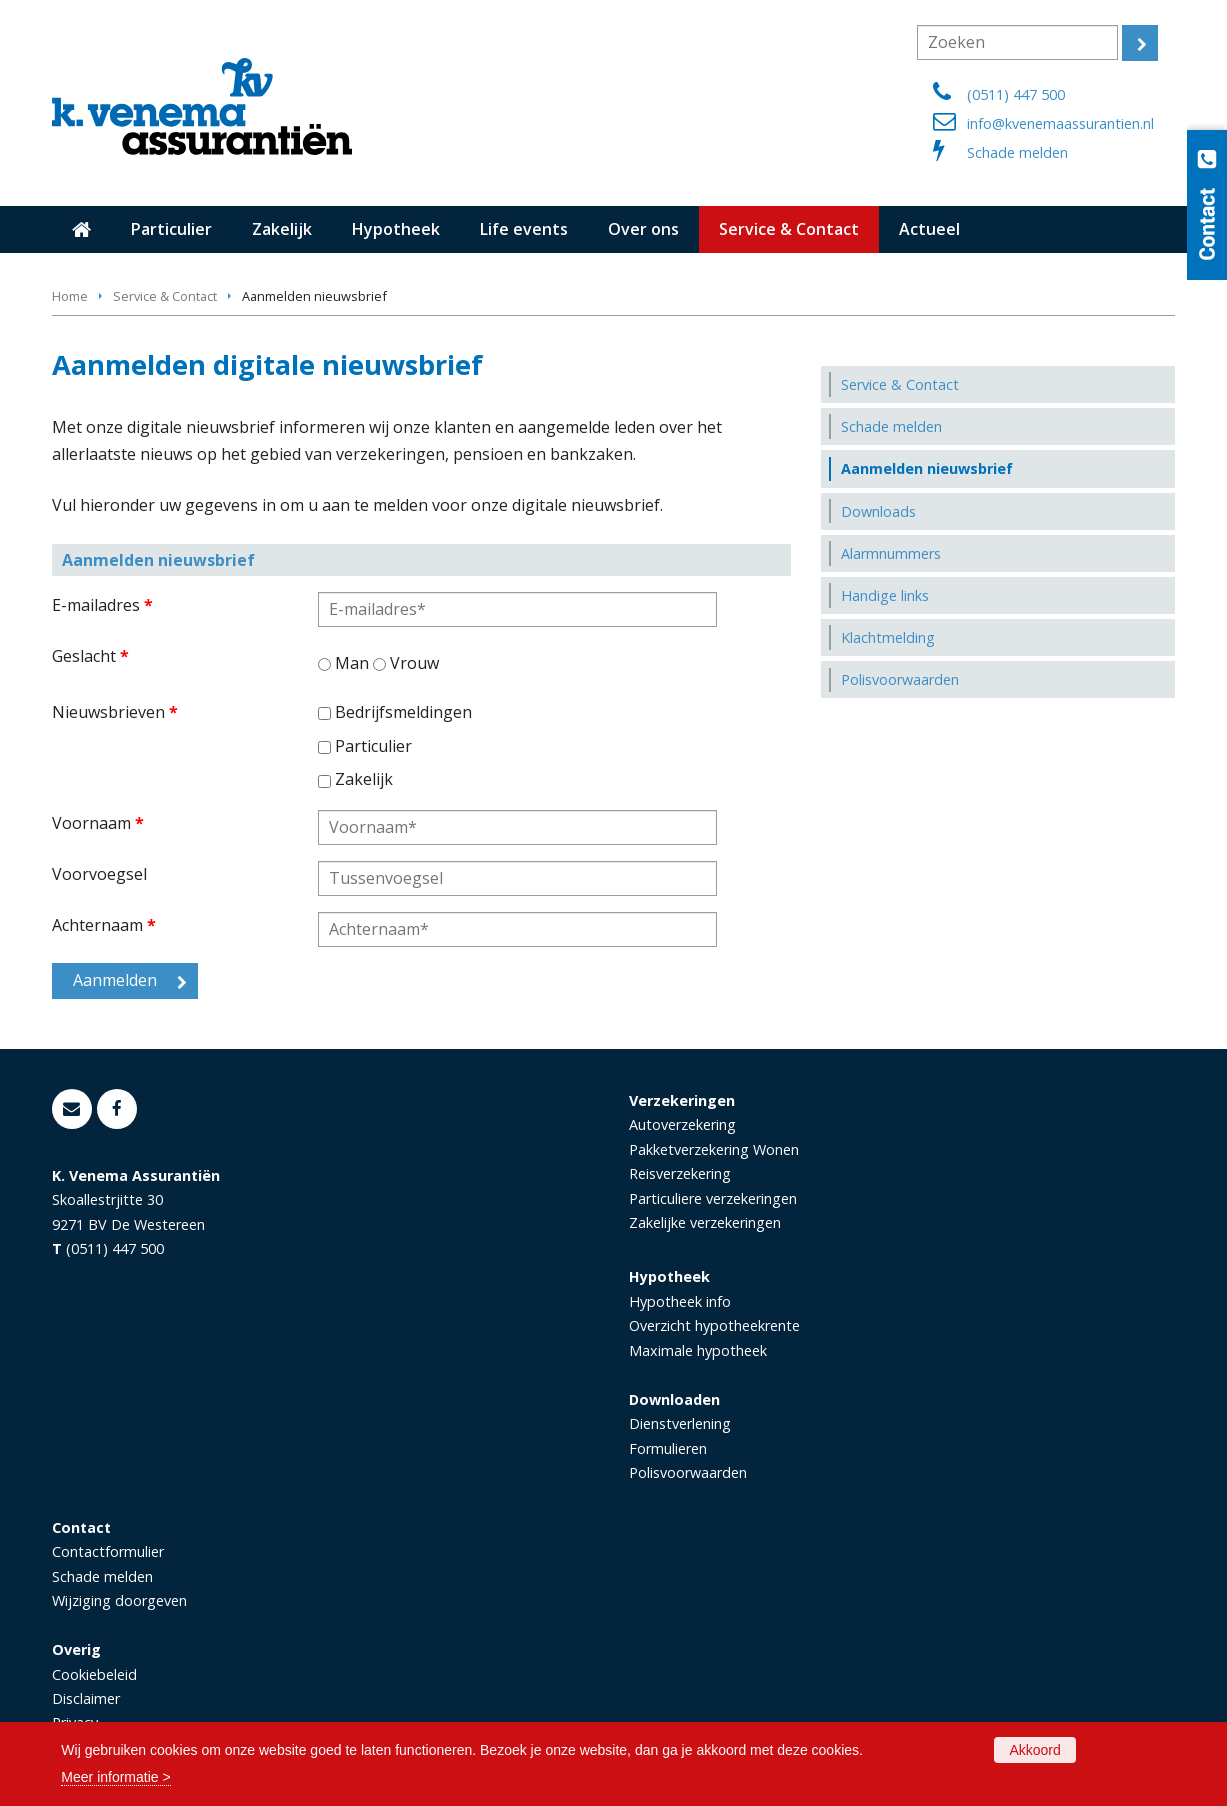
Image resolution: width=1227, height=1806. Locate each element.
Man (352, 663)
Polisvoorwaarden (688, 1472)
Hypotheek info (680, 1301)
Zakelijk (364, 779)
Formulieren (668, 1448)
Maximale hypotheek (698, 1350)
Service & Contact (165, 296)
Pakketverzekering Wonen (714, 1149)
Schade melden (1017, 152)
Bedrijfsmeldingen (403, 712)
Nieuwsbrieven (115, 712)
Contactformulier (108, 1551)
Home (70, 296)
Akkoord (1034, 1750)
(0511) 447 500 (1016, 94)
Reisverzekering (680, 1173)
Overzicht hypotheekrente (714, 1325)
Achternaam (104, 925)
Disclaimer (86, 1698)
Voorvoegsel (99, 874)
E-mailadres (102, 605)
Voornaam (98, 823)
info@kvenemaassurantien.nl (1060, 123)
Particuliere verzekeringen (713, 1198)
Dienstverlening (680, 1423)
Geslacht (90, 656)
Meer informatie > (115, 1777)
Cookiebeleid (94, 1674)
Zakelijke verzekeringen (705, 1222)
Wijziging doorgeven (119, 1600)
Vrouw (414, 663)
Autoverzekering (682, 1124)
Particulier (373, 746)
